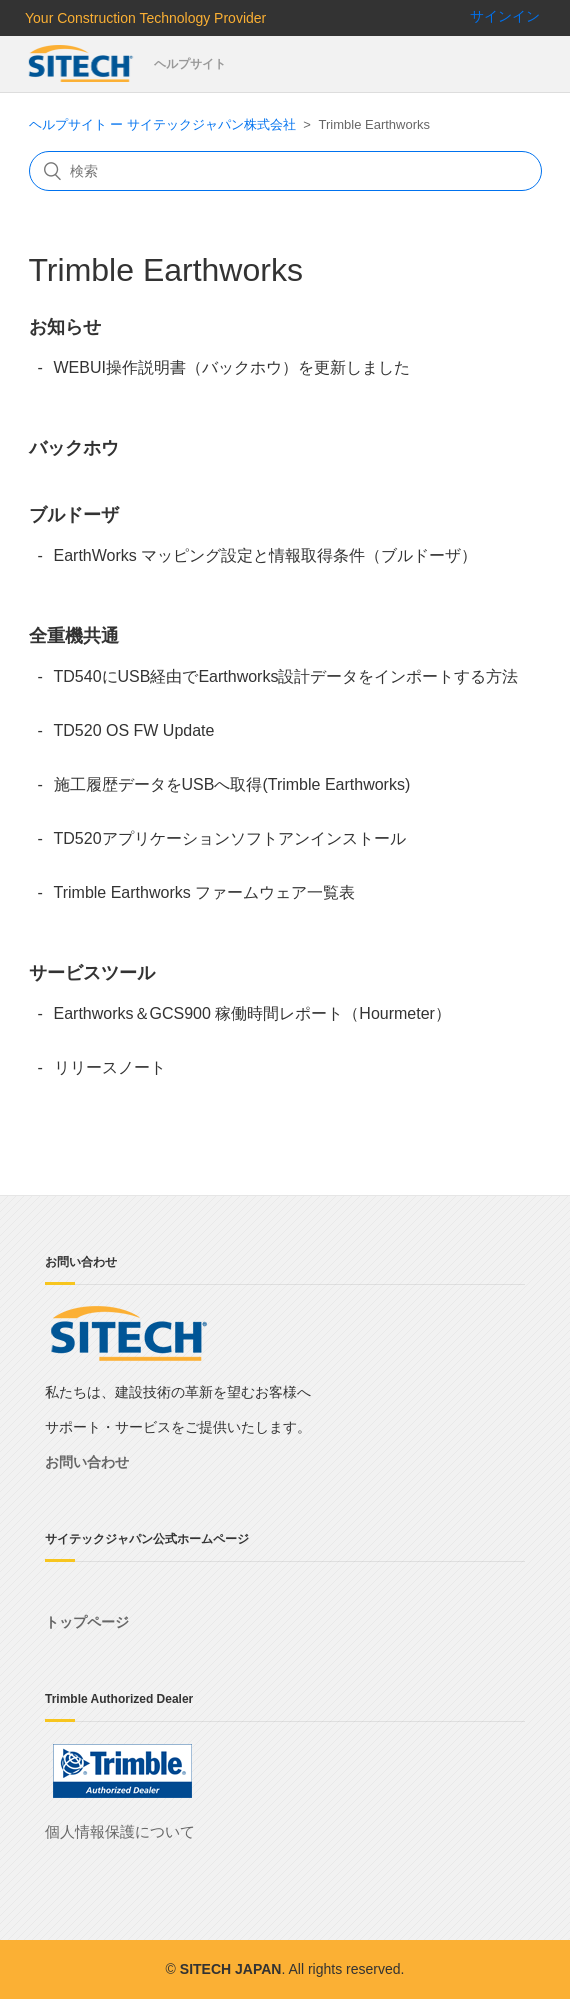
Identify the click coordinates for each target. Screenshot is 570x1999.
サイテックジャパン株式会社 (82, 64)
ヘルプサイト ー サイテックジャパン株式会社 (162, 124)
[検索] (285, 171)
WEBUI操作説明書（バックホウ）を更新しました (232, 367)
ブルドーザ (74, 515)
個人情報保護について (120, 1831)
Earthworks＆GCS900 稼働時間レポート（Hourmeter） (252, 1013)
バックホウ (74, 448)
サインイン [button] (505, 16)
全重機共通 (74, 636)
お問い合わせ (87, 1462)
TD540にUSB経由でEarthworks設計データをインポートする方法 (286, 676)
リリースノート (110, 1067)
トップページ (87, 1622)
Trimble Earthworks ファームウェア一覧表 (205, 892)
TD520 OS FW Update (134, 730)
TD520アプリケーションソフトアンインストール (230, 838)
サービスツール (92, 973)
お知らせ (65, 327)
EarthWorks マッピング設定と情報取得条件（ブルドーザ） (266, 555)
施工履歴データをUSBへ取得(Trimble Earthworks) (232, 784)
